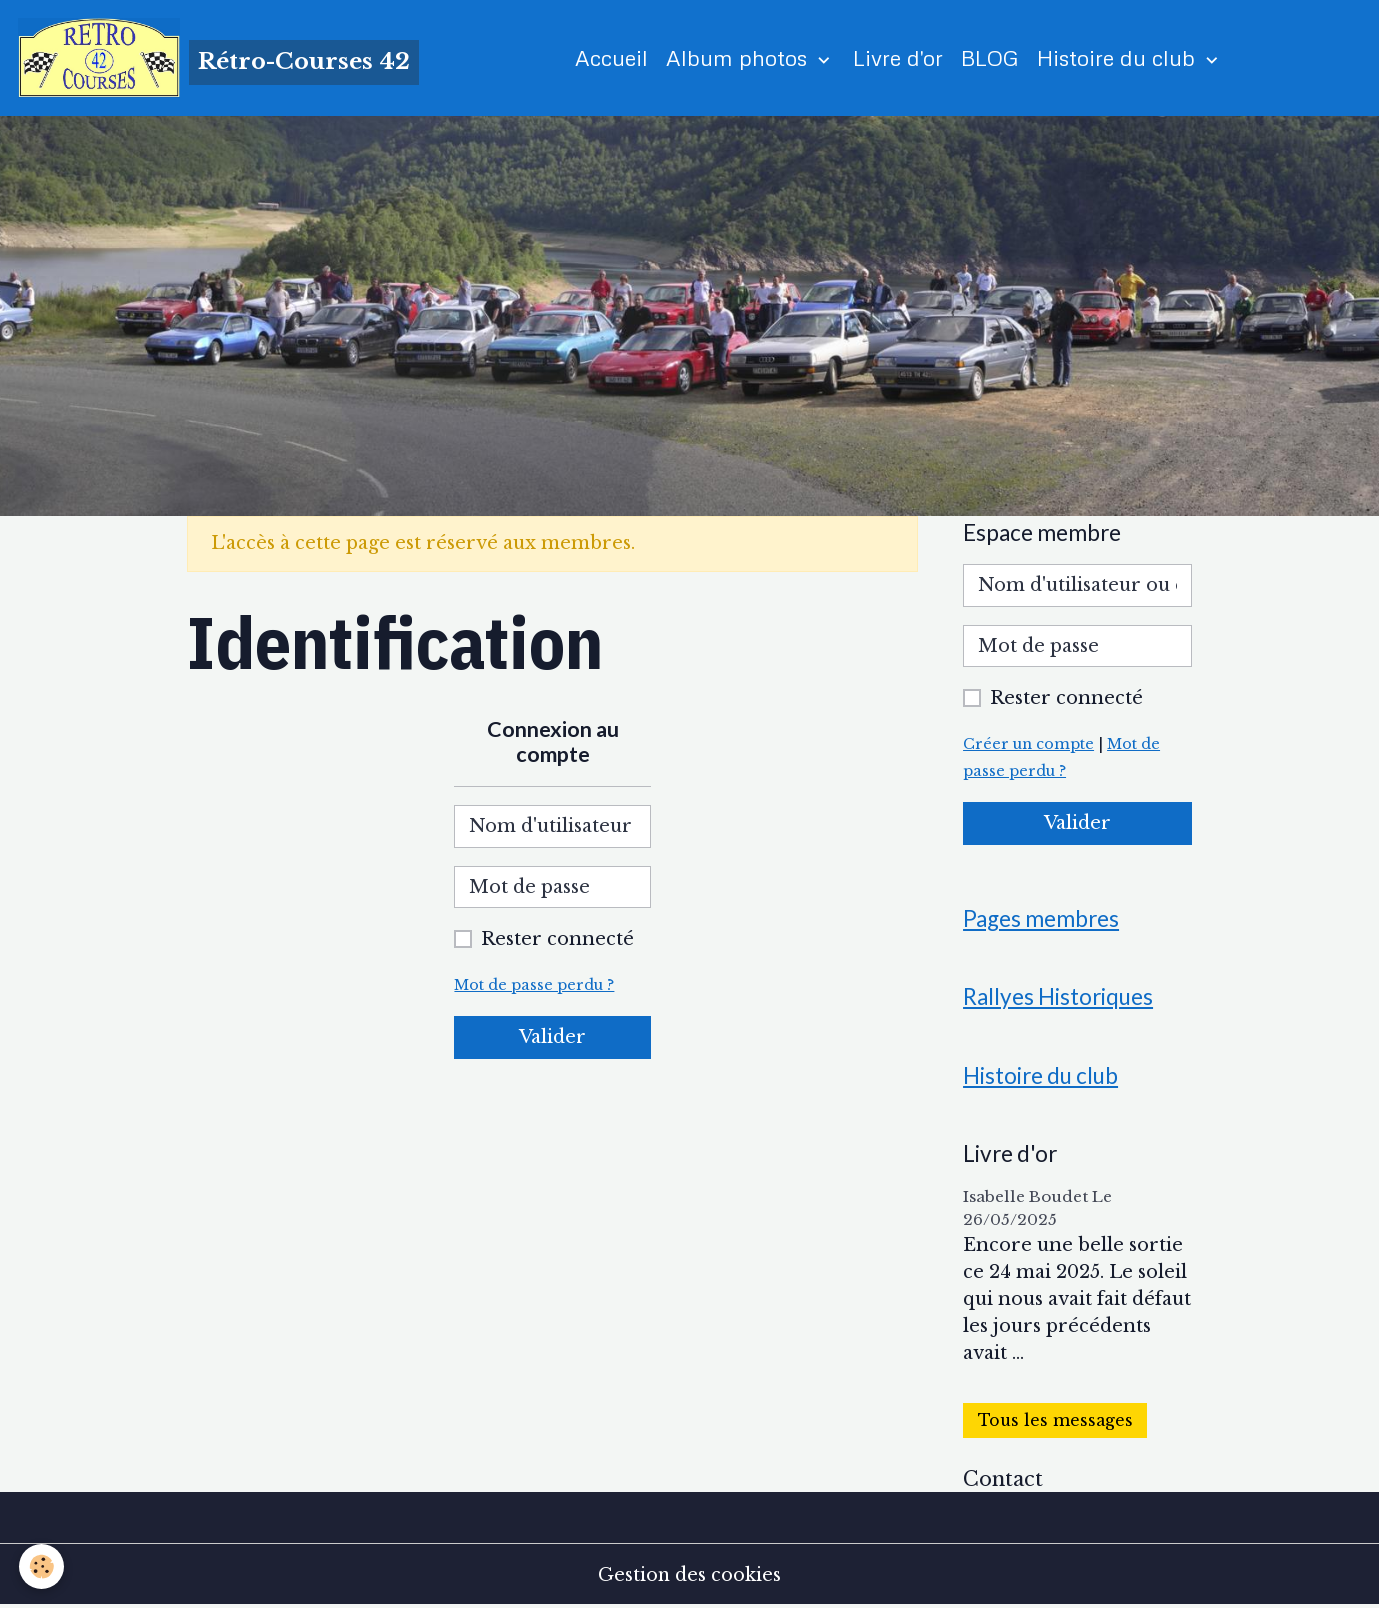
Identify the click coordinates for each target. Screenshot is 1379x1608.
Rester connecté (557, 940)
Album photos (740, 57)
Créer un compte (1029, 745)
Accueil (612, 57)
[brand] (219, 58)
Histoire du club (1120, 57)
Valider (552, 1037)
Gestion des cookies (690, 1576)
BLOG (991, 57)
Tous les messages (1055, 1421)
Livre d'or (899, 57)
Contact (1003, 1480)
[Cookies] (42, 1566)
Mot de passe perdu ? (534, 986)
